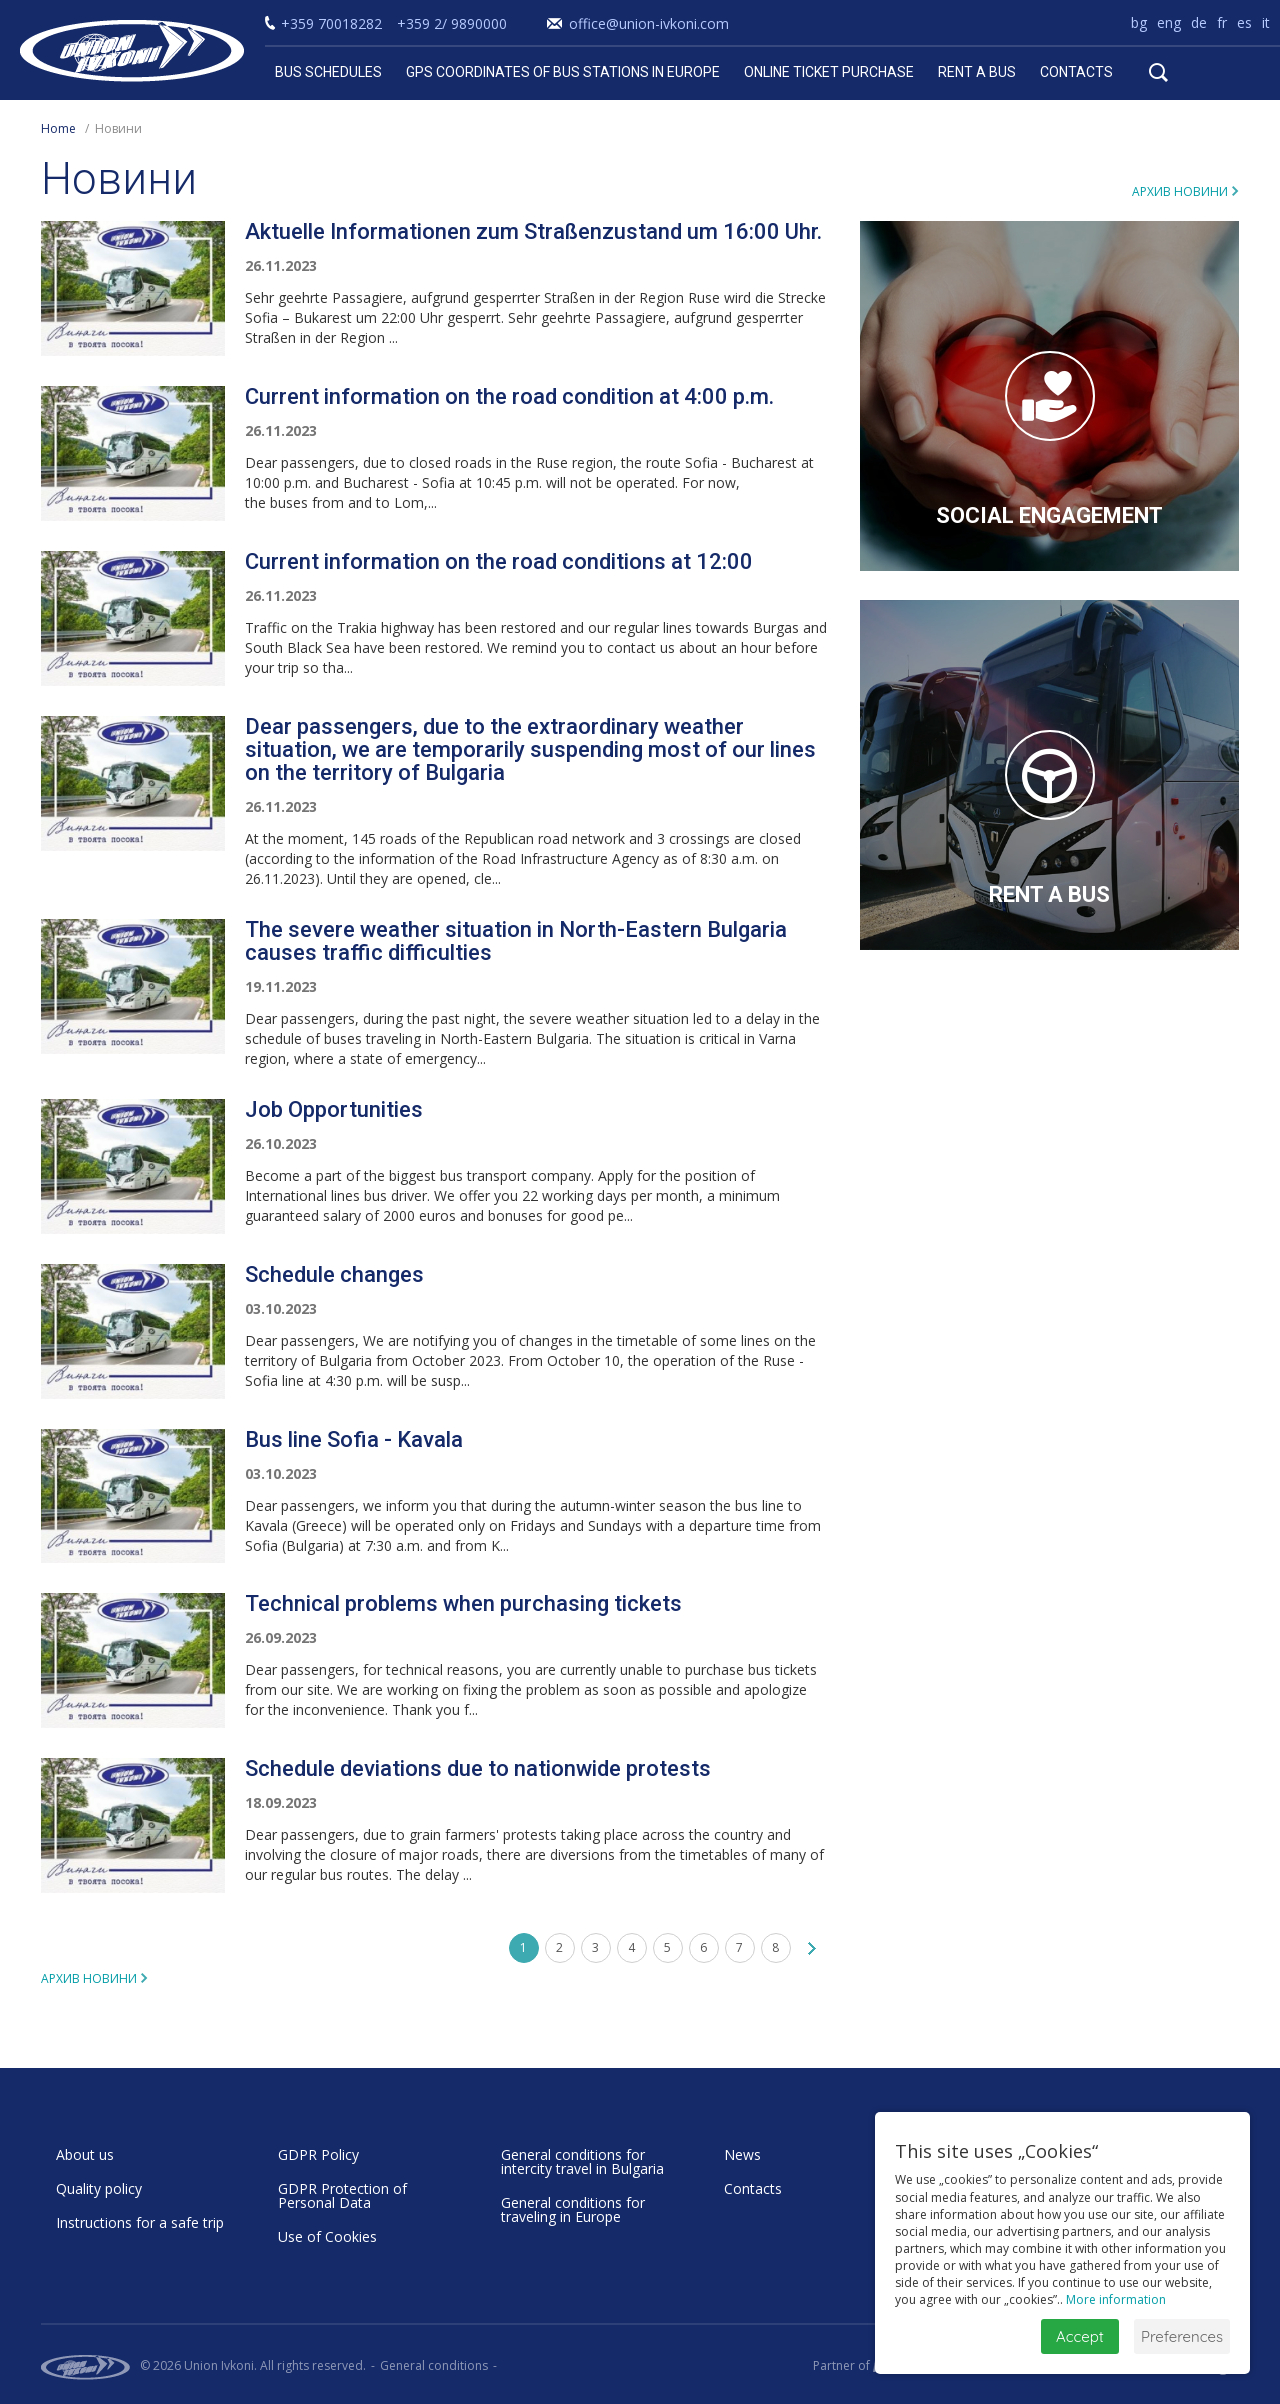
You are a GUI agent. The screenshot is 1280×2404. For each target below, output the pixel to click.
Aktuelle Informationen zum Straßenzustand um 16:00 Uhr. (533, 231)
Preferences (1182, 2336)
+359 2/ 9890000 (452, 23)
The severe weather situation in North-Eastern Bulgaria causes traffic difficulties (516, 941)
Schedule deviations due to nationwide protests (478, 1768)
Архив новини (1180, 191)
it (1266, 22)
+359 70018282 (331, 23)
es (1244, 22)
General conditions (434, 2365)
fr (1222, 22)
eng (1169, 22)
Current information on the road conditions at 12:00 (499, 561)
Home (58, 128)
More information (1116, 2299)
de (1199, 22)
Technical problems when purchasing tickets (463, 1603)
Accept (1080, 2336)
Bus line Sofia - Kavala (354, 1439)
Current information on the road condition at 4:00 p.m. (509, 396)
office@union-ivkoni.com (649, 23)
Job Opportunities (334, 1109)
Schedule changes (334, 1274)
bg (1139, 22)
